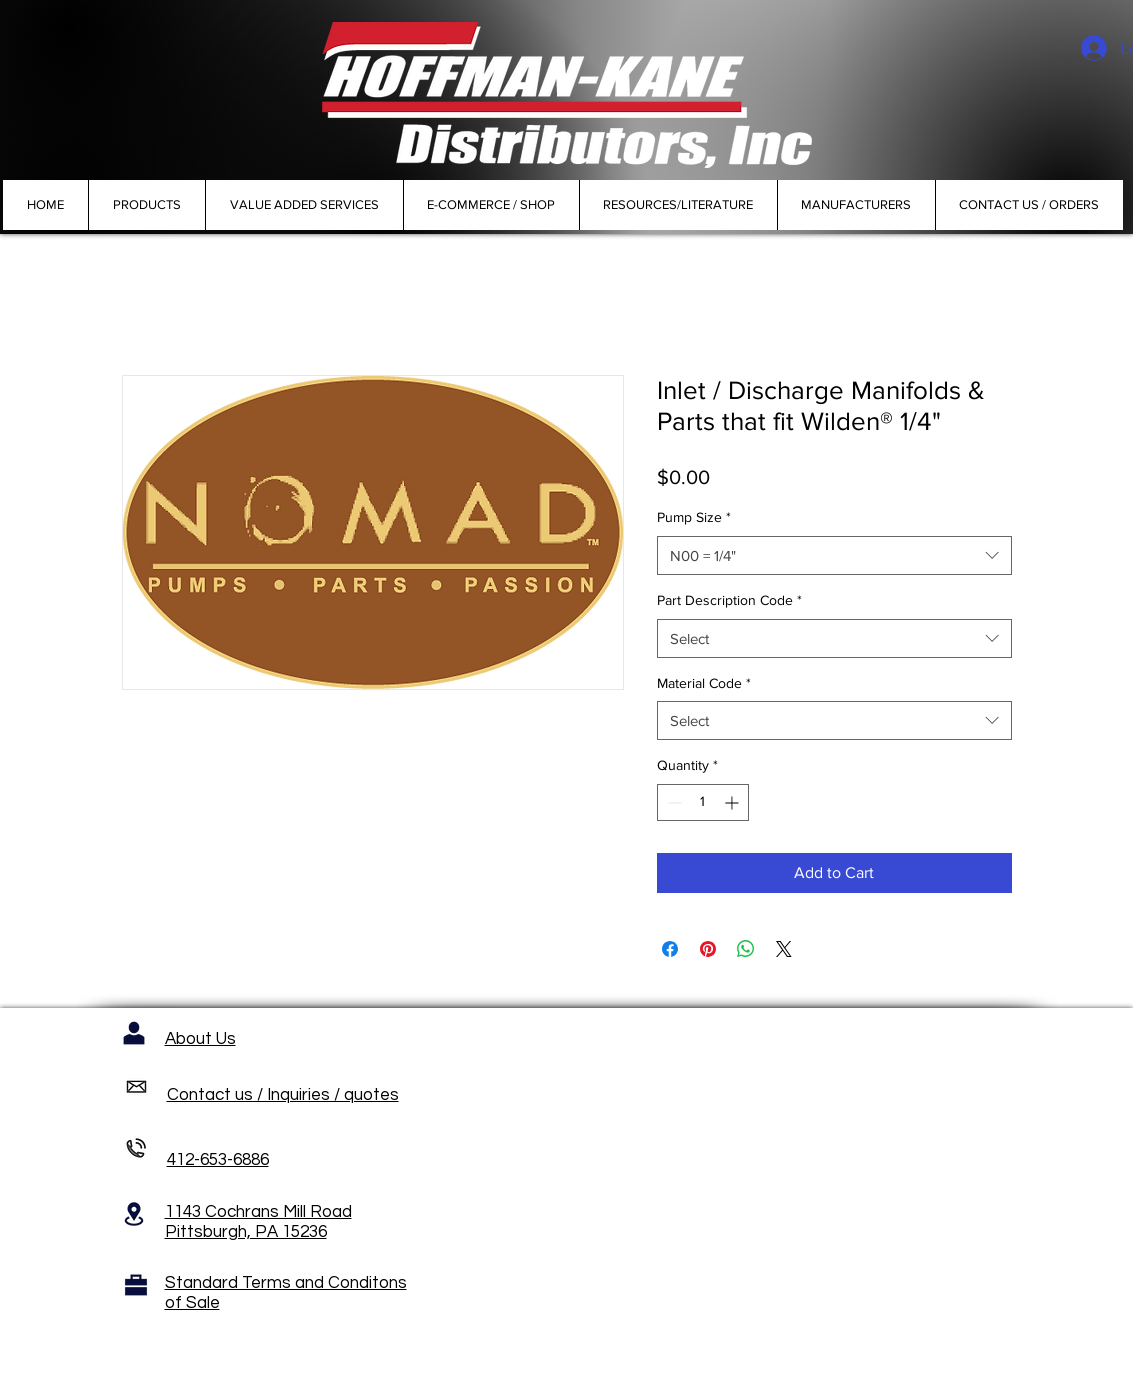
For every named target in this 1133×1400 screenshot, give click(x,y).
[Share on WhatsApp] (746, 949)
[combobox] (834, 555)
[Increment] (733, 802)
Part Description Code (729, 600)
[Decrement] (672, 802)
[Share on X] (784, 949)
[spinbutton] (703, 802)
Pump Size (694, 517)
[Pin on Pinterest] (708, 949)
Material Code (704, 683)
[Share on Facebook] (670, 949)
